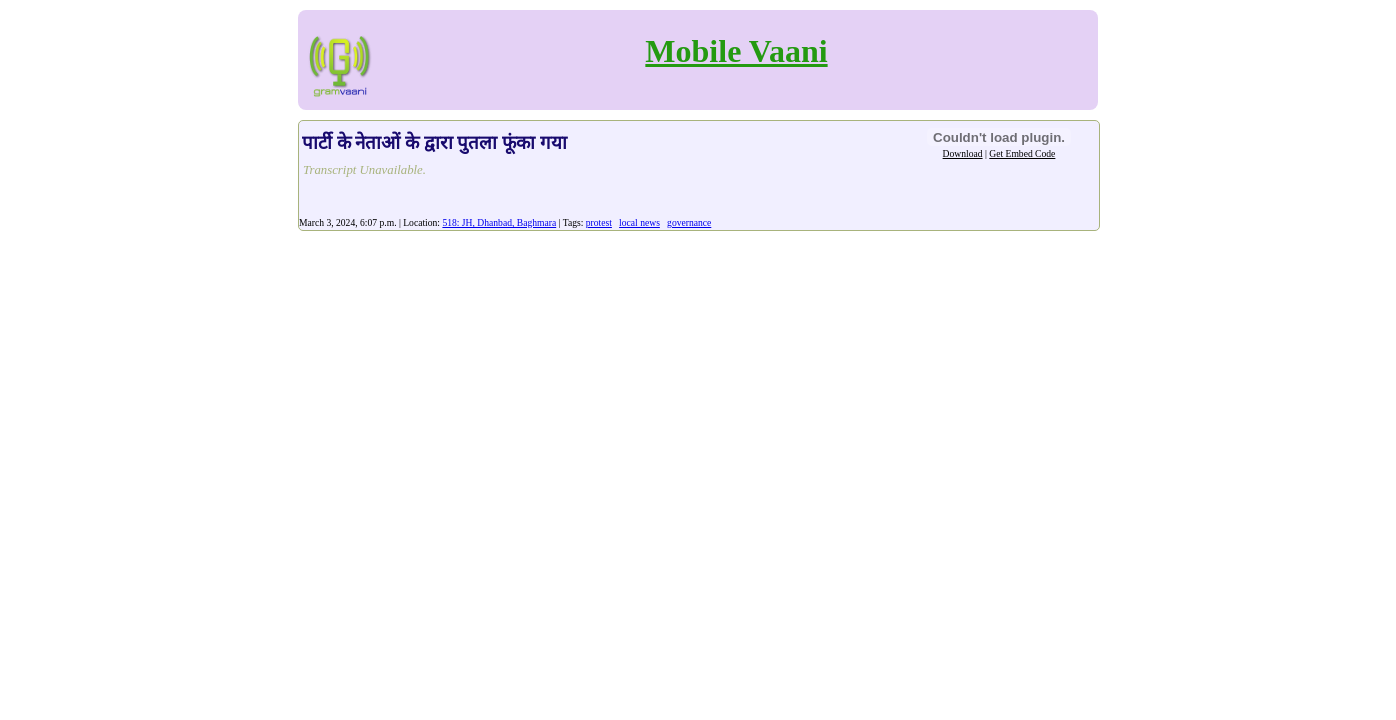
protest (599, 222)
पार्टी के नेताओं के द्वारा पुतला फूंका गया (434, 142)
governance (689, 222)
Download (963, 153)
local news (639, 222)
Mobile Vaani (736, 51)
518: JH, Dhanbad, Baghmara (499, 222)
